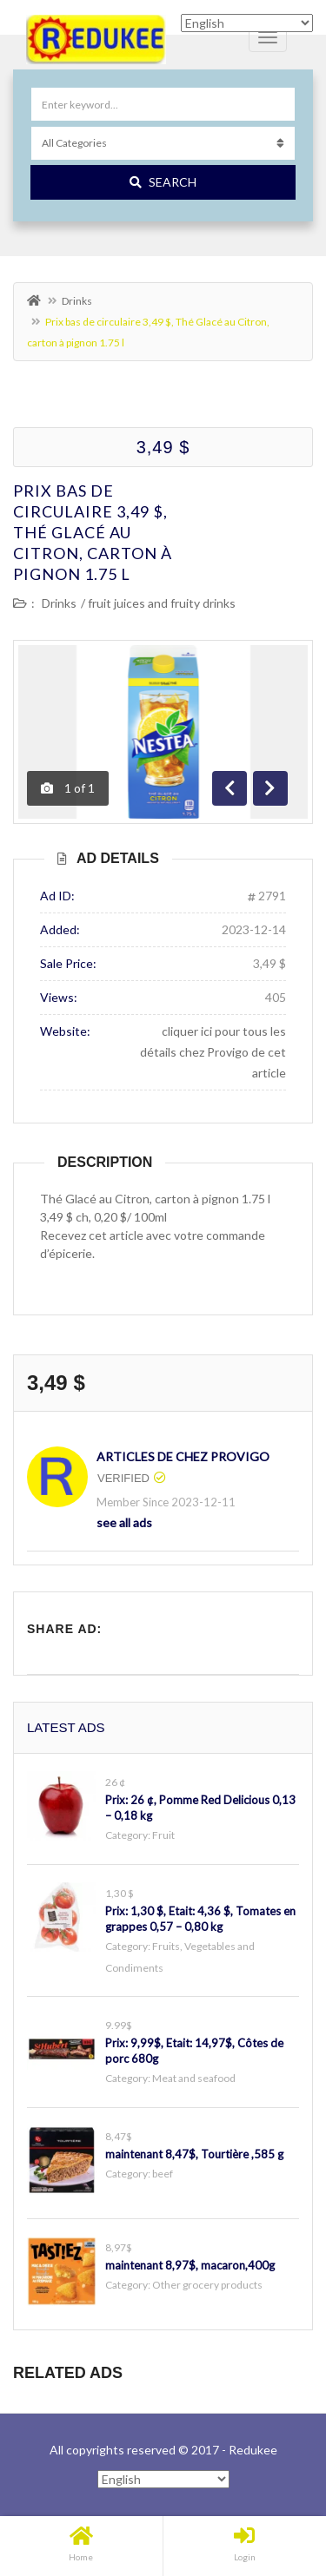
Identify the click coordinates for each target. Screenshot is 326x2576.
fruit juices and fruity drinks (162, 603)
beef (162, 2173)
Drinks (77, 300)
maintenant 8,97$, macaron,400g (190, 2265)
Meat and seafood (194, 2078)
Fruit (163, 1834)
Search (163, 182)
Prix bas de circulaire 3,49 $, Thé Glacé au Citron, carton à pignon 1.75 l (92, 532)
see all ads (124, 1522)
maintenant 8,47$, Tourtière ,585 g (194, 2154)
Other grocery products (207, 2284)
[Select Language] (163, 2479)
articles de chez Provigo (182, 1456)
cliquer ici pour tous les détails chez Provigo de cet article (213, 1052)
